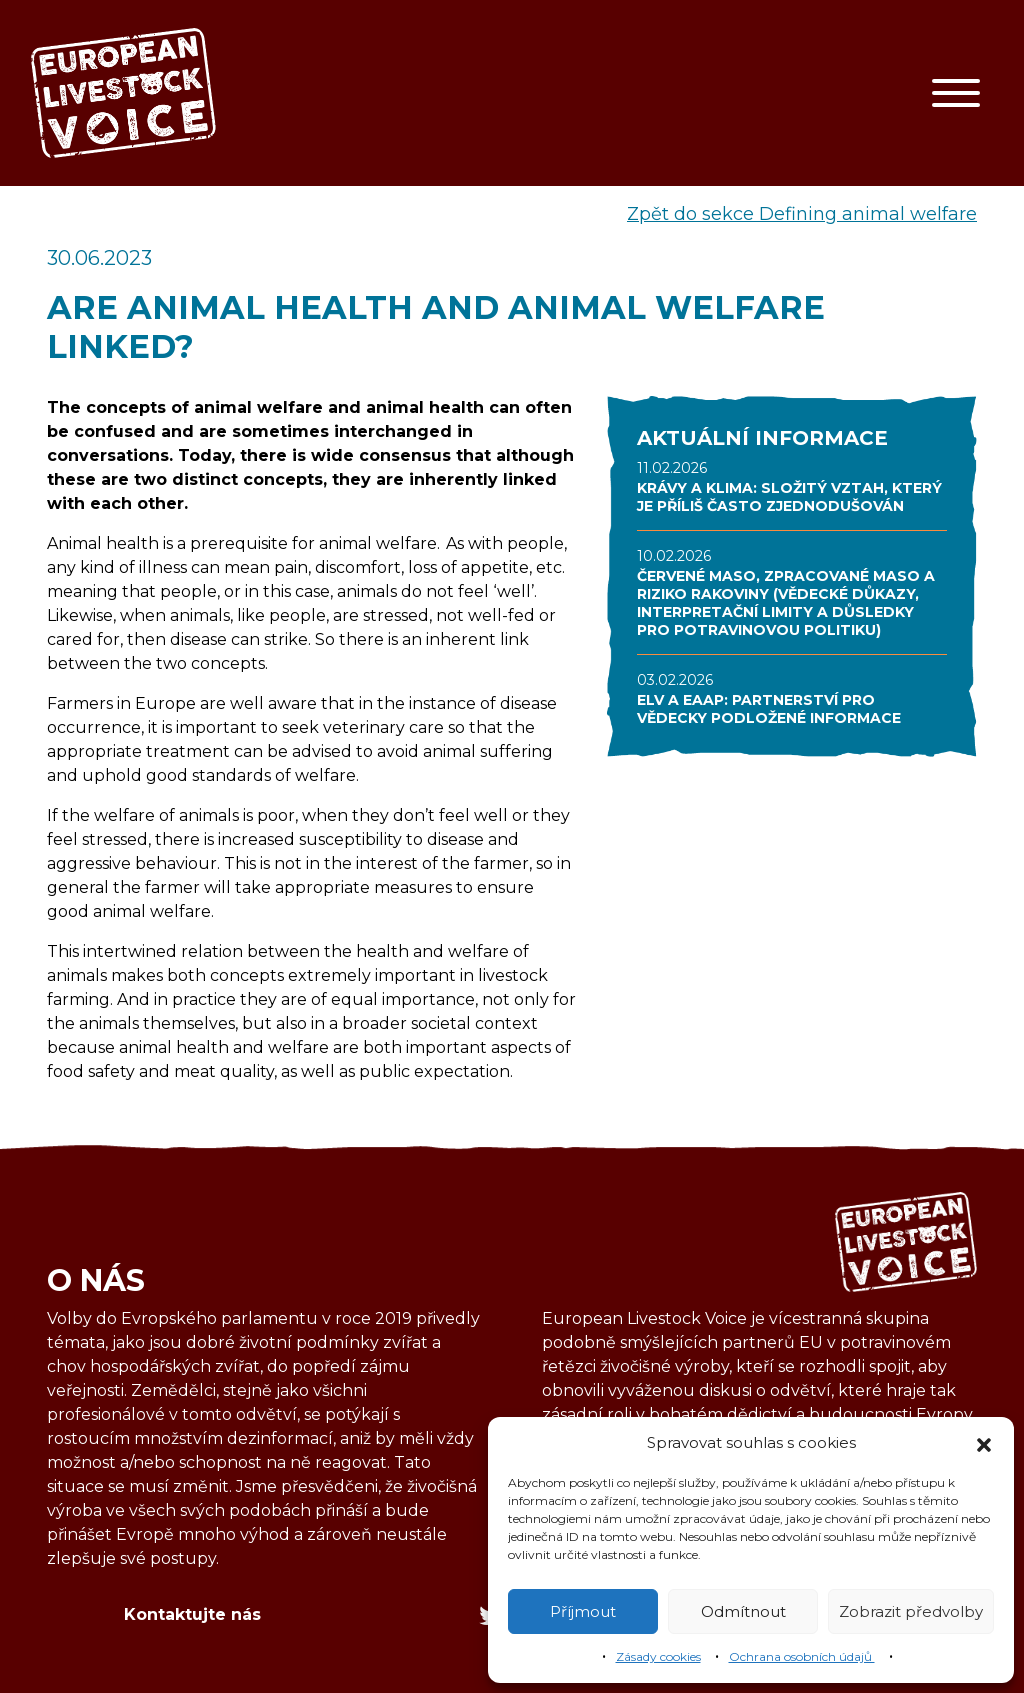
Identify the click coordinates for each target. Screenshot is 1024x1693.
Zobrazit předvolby (911, 1611)
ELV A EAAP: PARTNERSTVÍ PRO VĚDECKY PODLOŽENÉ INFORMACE (769, 709)
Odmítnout (743, 1611)
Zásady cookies (658, 1656)
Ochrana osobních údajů (802, 1656)
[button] (984, 1443)
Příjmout (583, 1611)
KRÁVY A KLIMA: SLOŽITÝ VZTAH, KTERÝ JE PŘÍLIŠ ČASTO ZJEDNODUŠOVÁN (789, 497)
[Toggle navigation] (956, 93)
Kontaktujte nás (192, 1614)
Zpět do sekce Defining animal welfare (802, 214)
